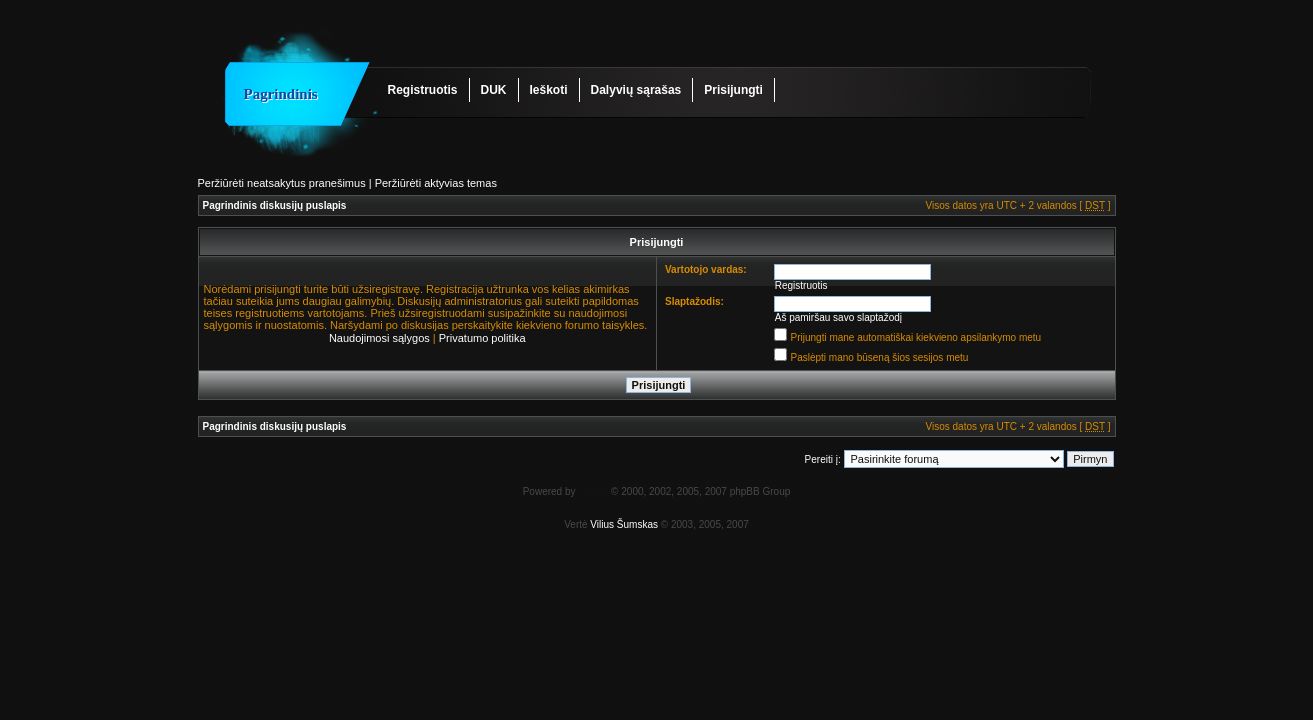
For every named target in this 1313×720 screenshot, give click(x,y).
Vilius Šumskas (624, 524)
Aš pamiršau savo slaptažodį (838, 317)
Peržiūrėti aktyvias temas (436, 183)
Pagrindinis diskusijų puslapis (275, 205)
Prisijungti (733, 90)
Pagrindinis (281, 94)
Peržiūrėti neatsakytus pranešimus (282, 183)
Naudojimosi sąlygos (379, 338)
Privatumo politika (482, 338)
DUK (494, 90)
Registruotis (423, 90)
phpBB (593, 491)
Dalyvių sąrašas (636, 90)
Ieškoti (549, 90)
